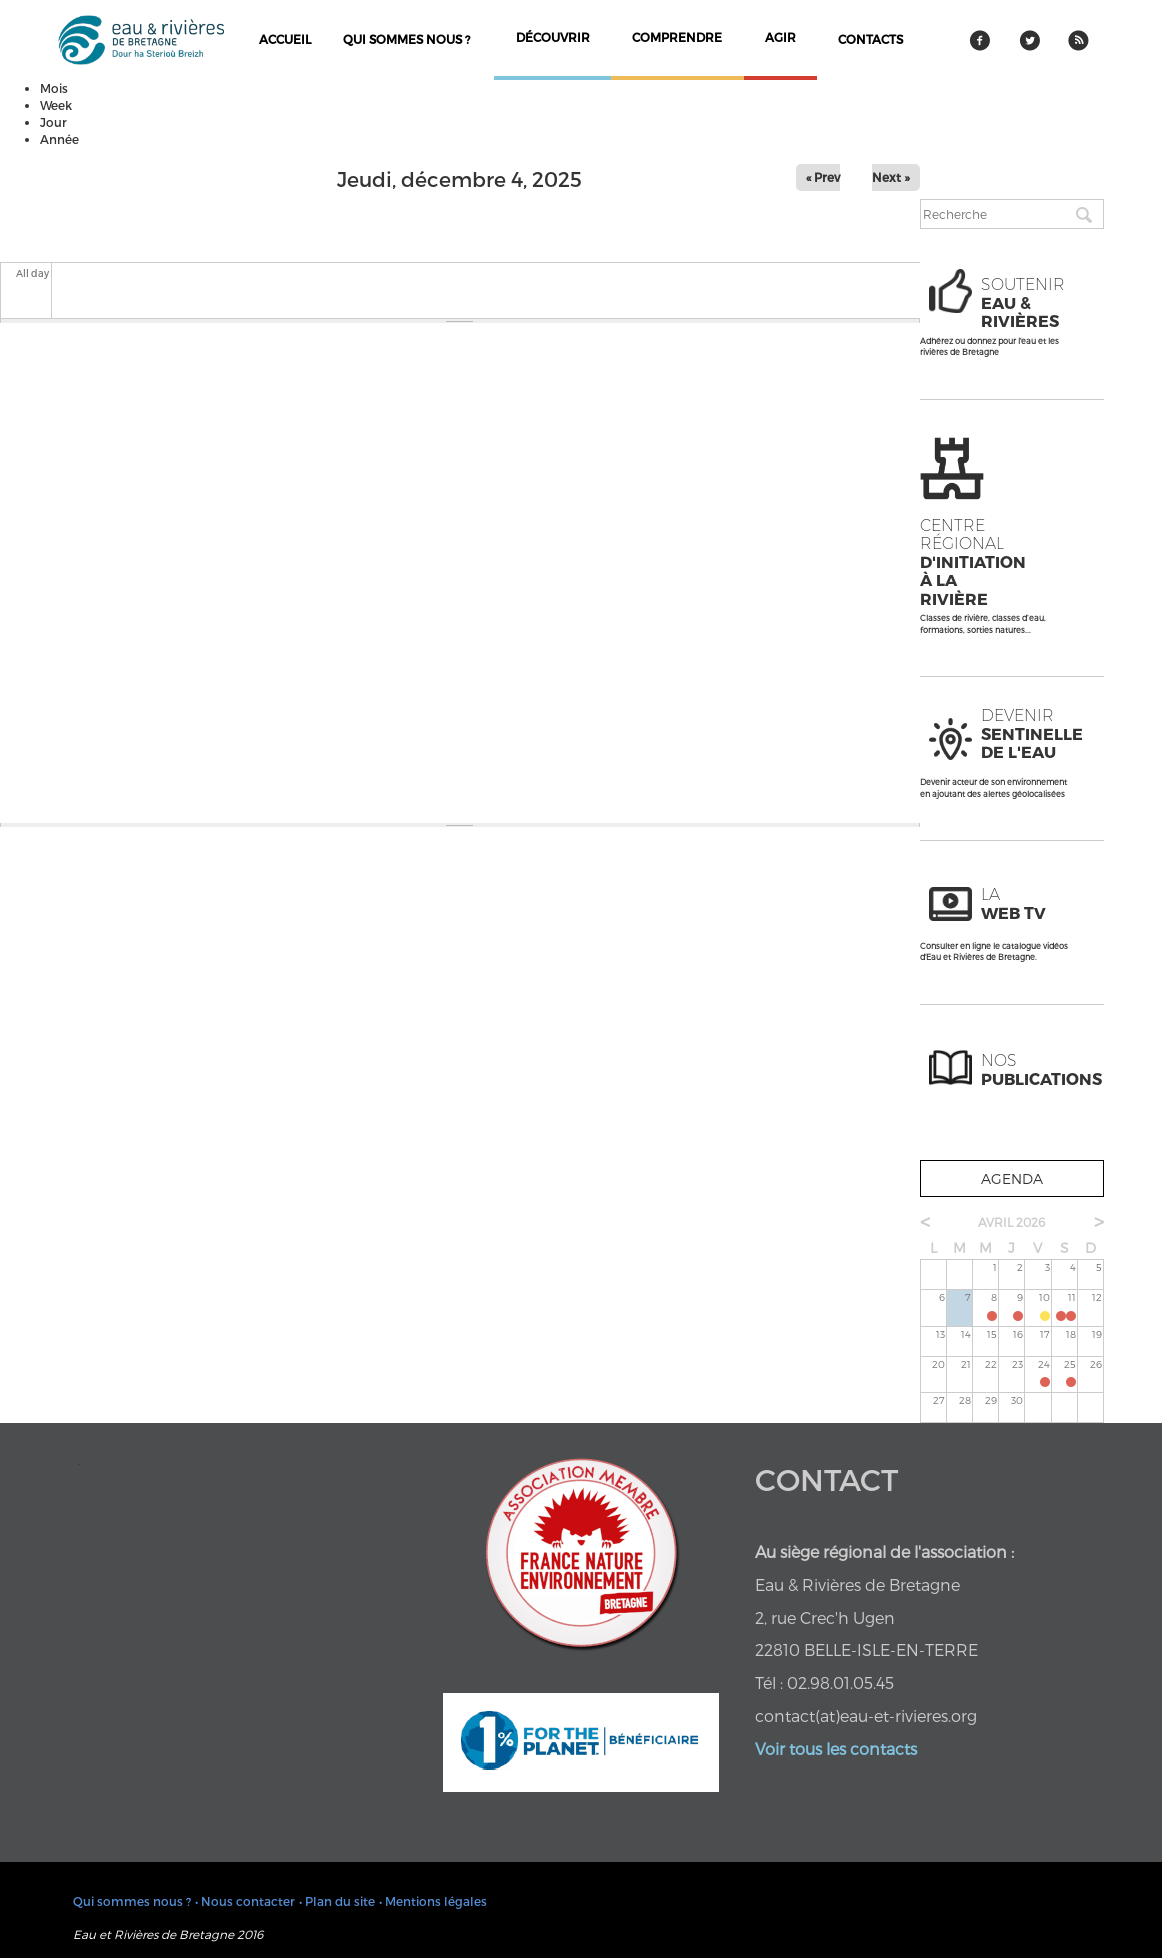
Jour (53, 122)
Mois (54, 88)
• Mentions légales (433, 1901)
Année (59, 139)
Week (56, 105)
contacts (870, 39)
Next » (891, 177)
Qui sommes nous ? (406, 39)
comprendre (677, 37)
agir (780, 37)
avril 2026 (1011, 1222)
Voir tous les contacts (836, 1748)
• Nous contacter (245, 1901)
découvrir (553, 37)
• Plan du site (337, 1901)
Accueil (285, 39)
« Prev (823, 177)
